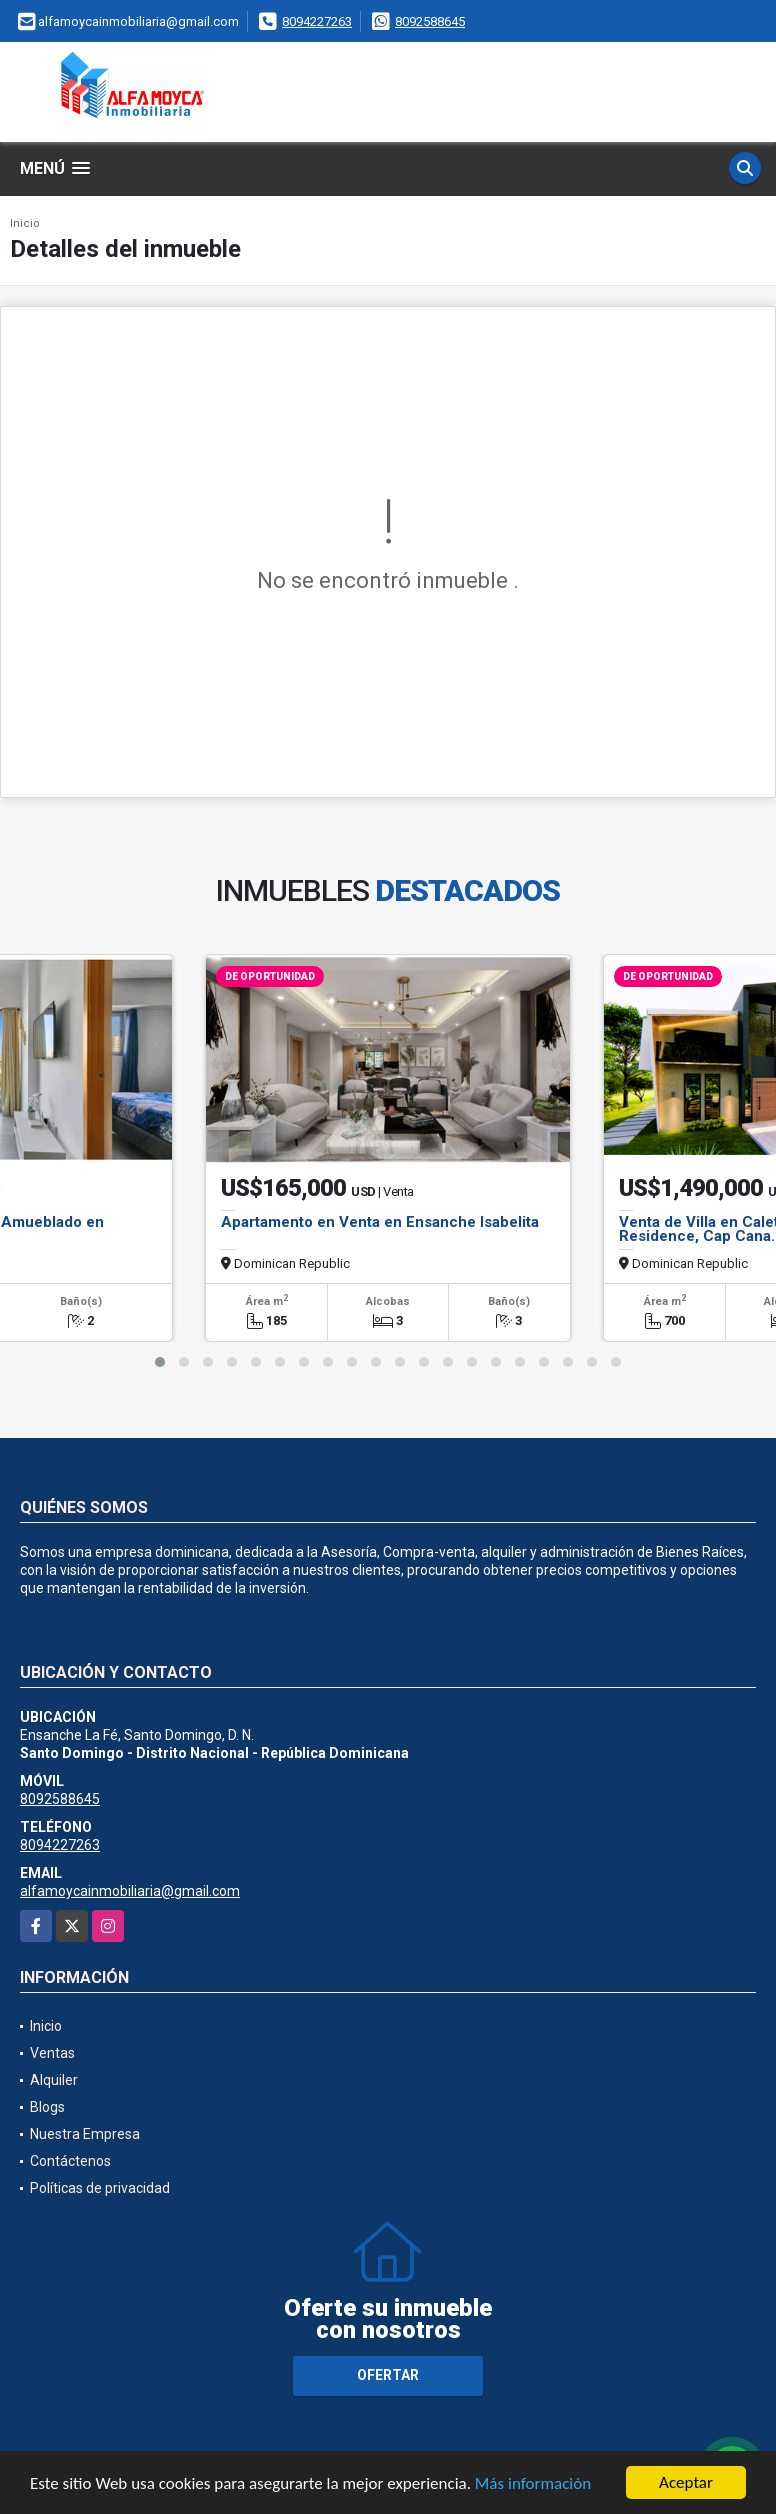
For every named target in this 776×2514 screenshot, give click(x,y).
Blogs (47, 2107)
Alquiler (54, 2080)
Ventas (52, 2053)
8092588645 (430, 21)
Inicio (25, 223)
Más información (533, 2483)
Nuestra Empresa (85, 2134)
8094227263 (317, 21)
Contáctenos (70, 2161)
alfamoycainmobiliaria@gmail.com (130, 1891)
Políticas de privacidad (100, 2188)
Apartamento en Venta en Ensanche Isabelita (380, 1222)
